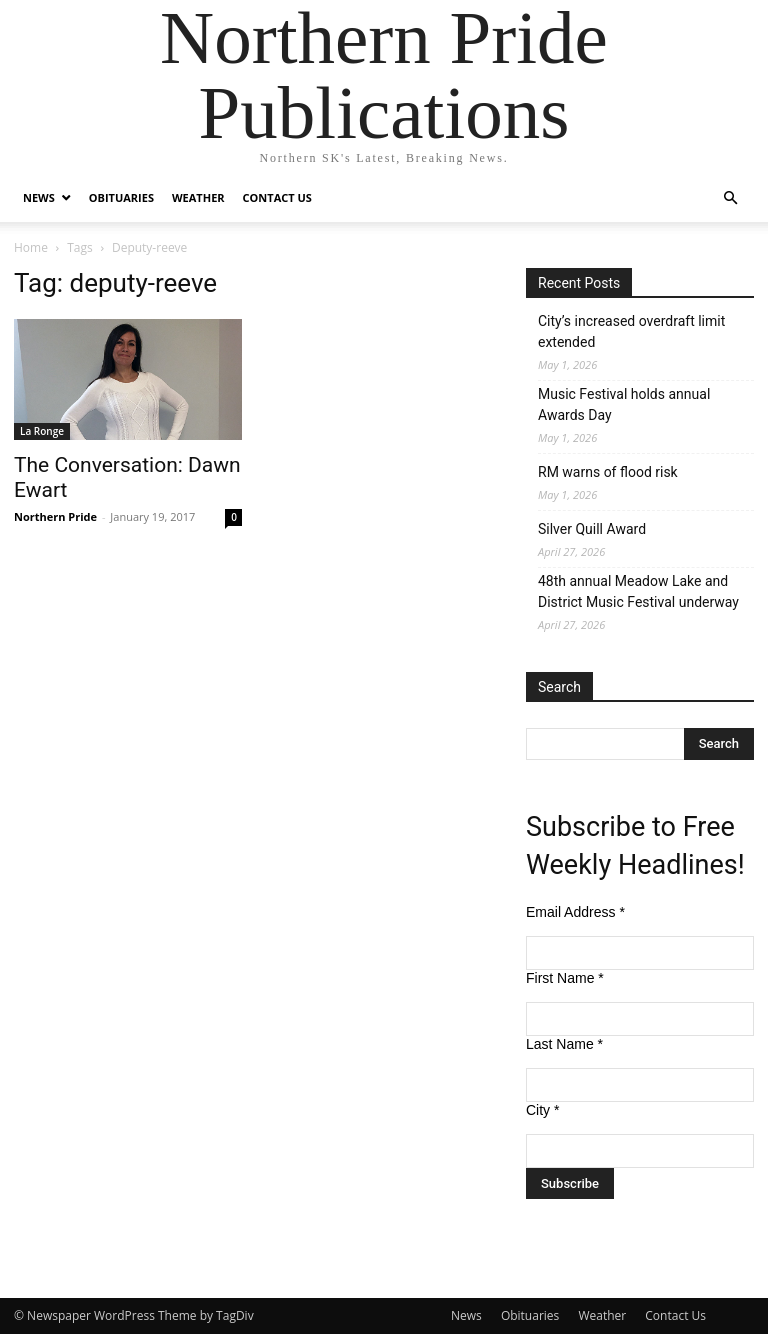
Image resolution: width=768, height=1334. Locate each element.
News (39, 197)
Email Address (575, 912)
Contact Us (277, 197)
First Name (565, 978)
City (542, 1110)
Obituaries (121, 197)
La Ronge (42, 431)
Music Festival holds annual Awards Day (624, 404)
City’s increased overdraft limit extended (631, 331)
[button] (730, 198)
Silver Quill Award (592, 529)
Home (31, 247)
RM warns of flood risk (608, 472)
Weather (198, 197)
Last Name (564, 1044)
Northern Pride (55, 516)
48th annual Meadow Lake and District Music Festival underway (638, 591)
